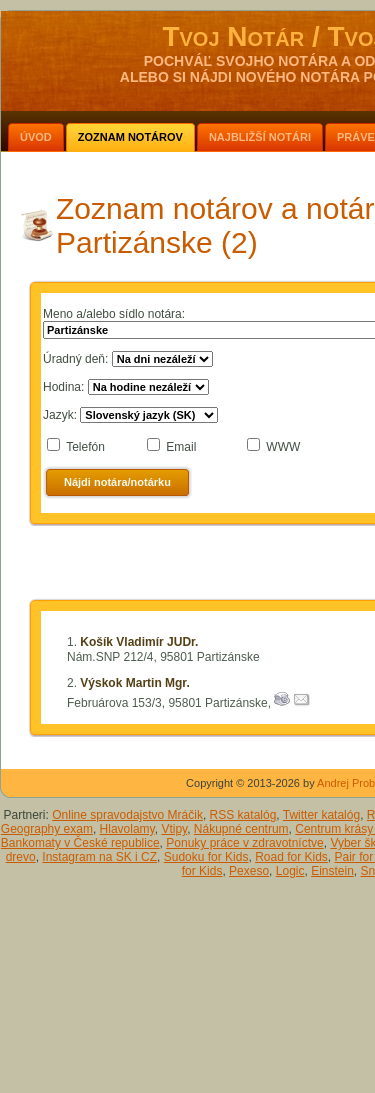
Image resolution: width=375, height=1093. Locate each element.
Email (181, 447)
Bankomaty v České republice (80, 843)
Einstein (332, 871)
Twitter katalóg (321, 815)
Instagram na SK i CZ (99, 857)
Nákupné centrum (241, 829)
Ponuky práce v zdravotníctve (244, 843)
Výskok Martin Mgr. (134, 683)
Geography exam (47, 829)
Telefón (85, 447)
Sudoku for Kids (206, 857)
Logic (290, 871)
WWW (283, 447)
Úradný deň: (75, 359)
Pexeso (249, 871)
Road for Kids (291, 857)
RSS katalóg (243, 815)
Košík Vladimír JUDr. (139, 642)
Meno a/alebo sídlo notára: (114, 314)
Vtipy (174, 829)
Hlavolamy (127, 829)
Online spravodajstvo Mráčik (127, 815)
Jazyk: (60, 415)
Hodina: (63, 387)
